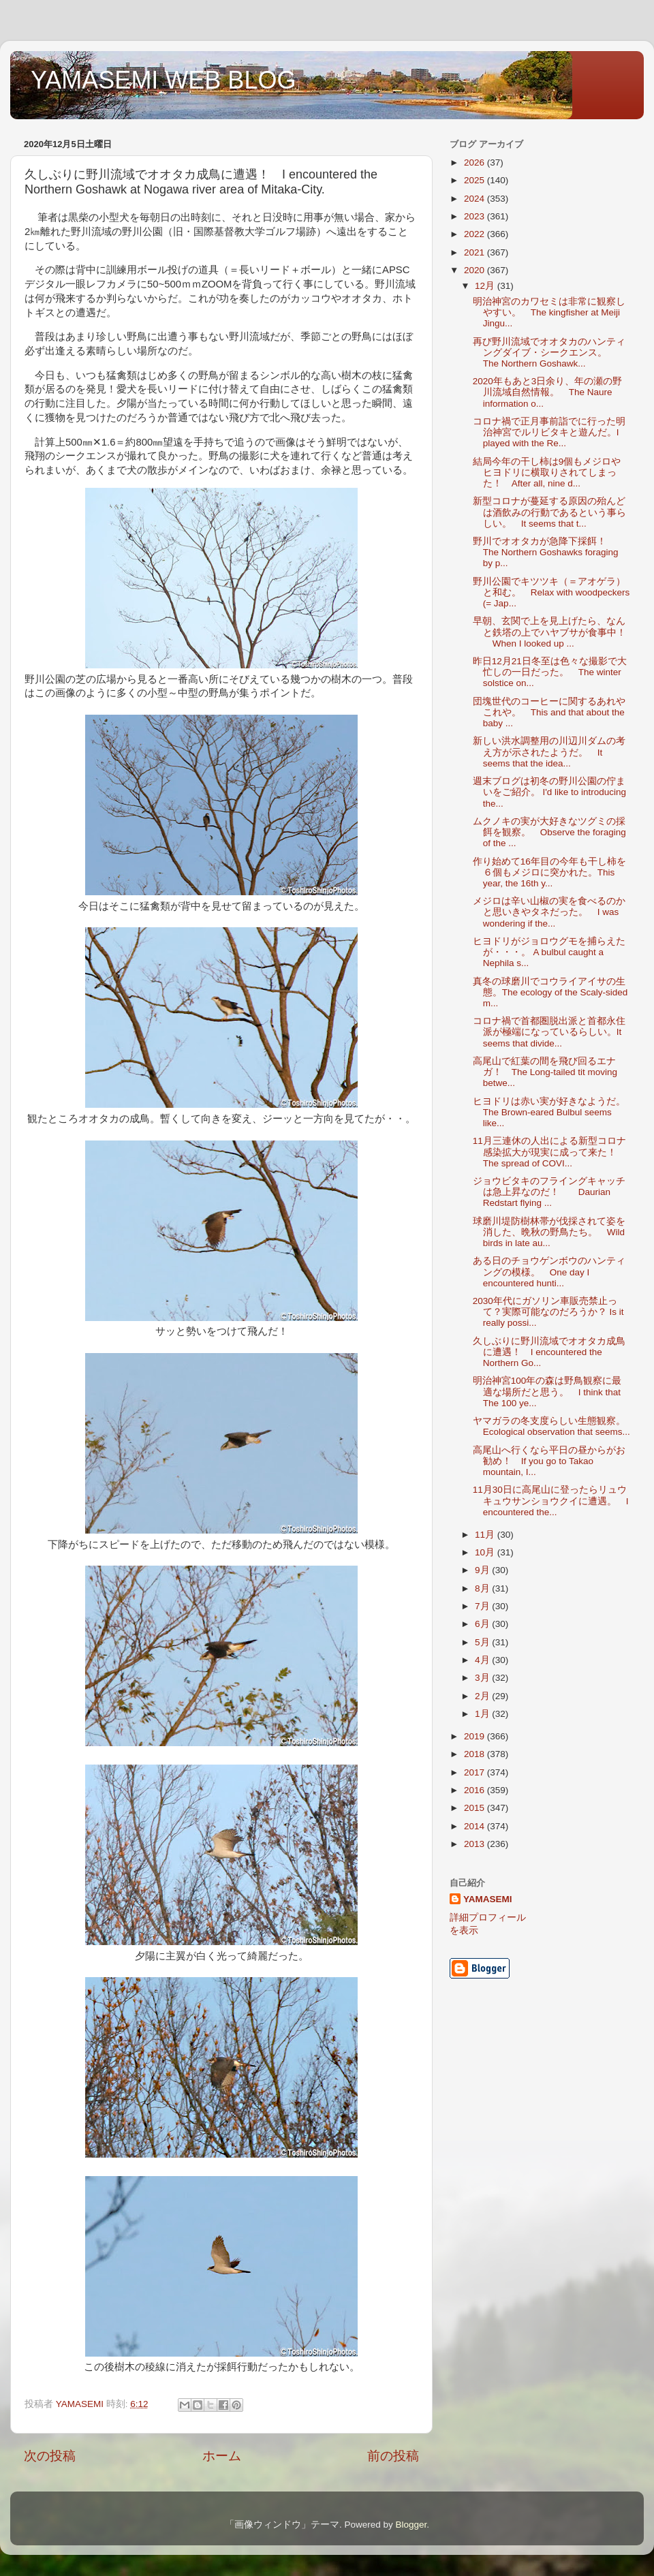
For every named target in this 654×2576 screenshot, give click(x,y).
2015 (475, 1808)
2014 (475, 1826)
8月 (483, 1588)
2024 (475, 198)
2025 (475, 180)
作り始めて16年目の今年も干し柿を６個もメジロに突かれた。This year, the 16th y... (549, 872)
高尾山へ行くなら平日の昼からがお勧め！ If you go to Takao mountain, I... (549, 1461)
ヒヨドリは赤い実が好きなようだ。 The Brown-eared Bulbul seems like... (554, 1112)
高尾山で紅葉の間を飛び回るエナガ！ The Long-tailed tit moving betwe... (545, 1072)
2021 (475, 252)
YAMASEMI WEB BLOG (163, 80)
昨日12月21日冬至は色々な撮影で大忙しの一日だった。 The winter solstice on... (550, 672)
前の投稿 (393, 2456)
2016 (475, 1790)
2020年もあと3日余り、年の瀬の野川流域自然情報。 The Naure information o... (548, 392)
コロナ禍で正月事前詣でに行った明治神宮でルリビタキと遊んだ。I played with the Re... (549, 432)
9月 (483, 1570)
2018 (475, 1754)
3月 (483, 1678)
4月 (483, 1660)
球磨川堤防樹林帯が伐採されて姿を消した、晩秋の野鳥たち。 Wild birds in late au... (549, 1232)
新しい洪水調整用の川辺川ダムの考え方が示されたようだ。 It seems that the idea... (549, 752)
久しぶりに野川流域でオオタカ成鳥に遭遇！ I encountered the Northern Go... (549, 1352)
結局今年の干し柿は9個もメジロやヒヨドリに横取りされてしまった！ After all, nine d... (547, 472)
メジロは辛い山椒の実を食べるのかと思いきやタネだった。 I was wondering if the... (549, 912)
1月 (483, 1714)
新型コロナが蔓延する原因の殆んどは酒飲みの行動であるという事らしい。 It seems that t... (549, 512)
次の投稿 (50, 2456)
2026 (475, 162)
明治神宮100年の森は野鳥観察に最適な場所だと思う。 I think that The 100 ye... (547, 1392)
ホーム (221, 2456)
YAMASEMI (487, 1899)
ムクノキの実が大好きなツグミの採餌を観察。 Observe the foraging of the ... (549, 832)
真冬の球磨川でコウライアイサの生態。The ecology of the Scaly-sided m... (550, 992)
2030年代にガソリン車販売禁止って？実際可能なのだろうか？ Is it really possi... (548, 1312)
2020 (475, 270)
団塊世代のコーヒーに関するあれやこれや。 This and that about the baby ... (549, 712)
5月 (483, 1642)
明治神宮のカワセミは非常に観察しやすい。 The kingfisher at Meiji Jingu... (549, 312)
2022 (475, 234)
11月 (486, 1535)
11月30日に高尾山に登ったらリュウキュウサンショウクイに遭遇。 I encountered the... (551, 1501)
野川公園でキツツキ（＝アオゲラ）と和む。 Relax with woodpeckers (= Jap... (551, 592)
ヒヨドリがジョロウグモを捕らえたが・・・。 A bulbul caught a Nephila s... (549, 952)
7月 (483, 1606)
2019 (475, 1736)
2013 (475, 1844)
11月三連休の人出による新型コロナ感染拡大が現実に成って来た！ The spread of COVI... (549, 1152)
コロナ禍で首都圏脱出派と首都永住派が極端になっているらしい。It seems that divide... (549, 1032)
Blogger (410, 2524)
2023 (475, 216)
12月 (486, 286)
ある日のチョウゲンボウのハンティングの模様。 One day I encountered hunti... (549, 1272)
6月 (483, 1624)
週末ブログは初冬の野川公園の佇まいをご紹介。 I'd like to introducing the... (549, 792)
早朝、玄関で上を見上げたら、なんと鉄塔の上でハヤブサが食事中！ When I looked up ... (549, 632)
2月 (483, 1696)
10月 (486, 1552)
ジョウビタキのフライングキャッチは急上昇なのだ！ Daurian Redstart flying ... (549, 1192)
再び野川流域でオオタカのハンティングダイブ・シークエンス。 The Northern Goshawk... (549, 353)
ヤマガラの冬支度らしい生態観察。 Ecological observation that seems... (554, 1426)
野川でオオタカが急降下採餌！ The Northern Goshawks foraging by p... (546, 552)
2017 (475, 1772)
